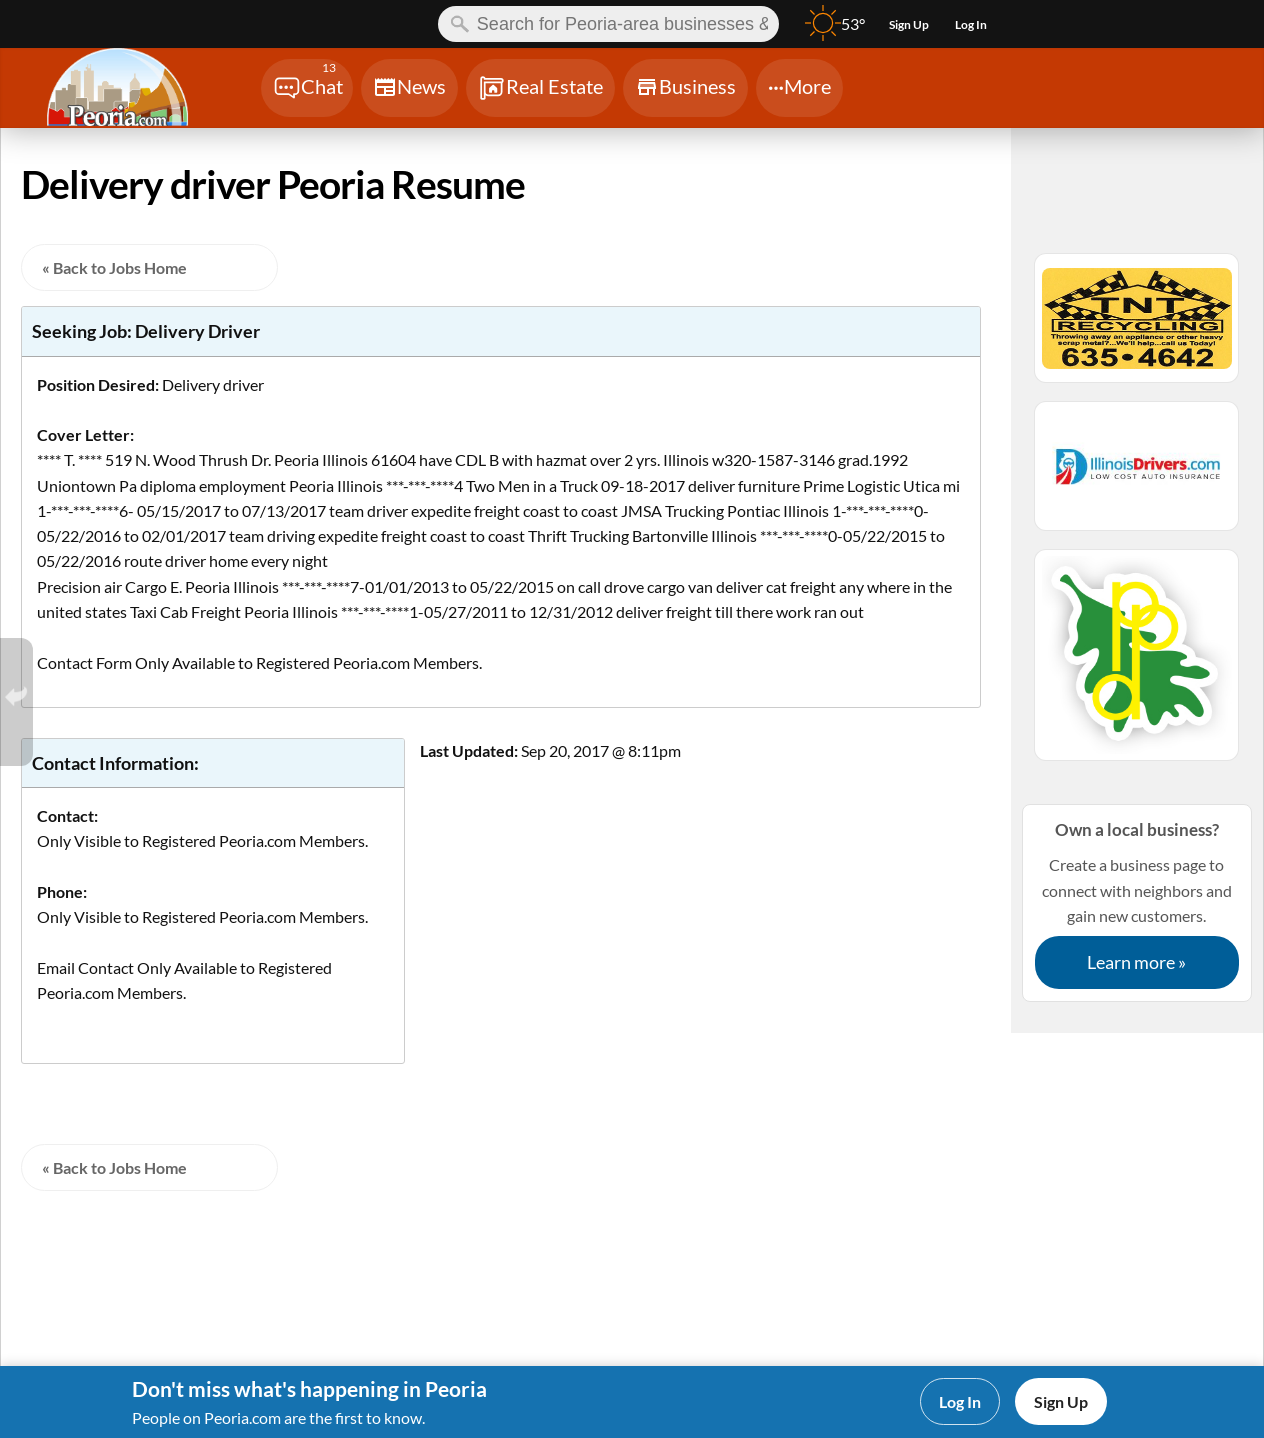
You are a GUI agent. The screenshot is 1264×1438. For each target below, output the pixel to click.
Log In (960, 1401)
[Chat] (307, 88)
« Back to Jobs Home (114, 267)
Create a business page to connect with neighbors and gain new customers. (1137, 902)
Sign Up (1061, 1401)
